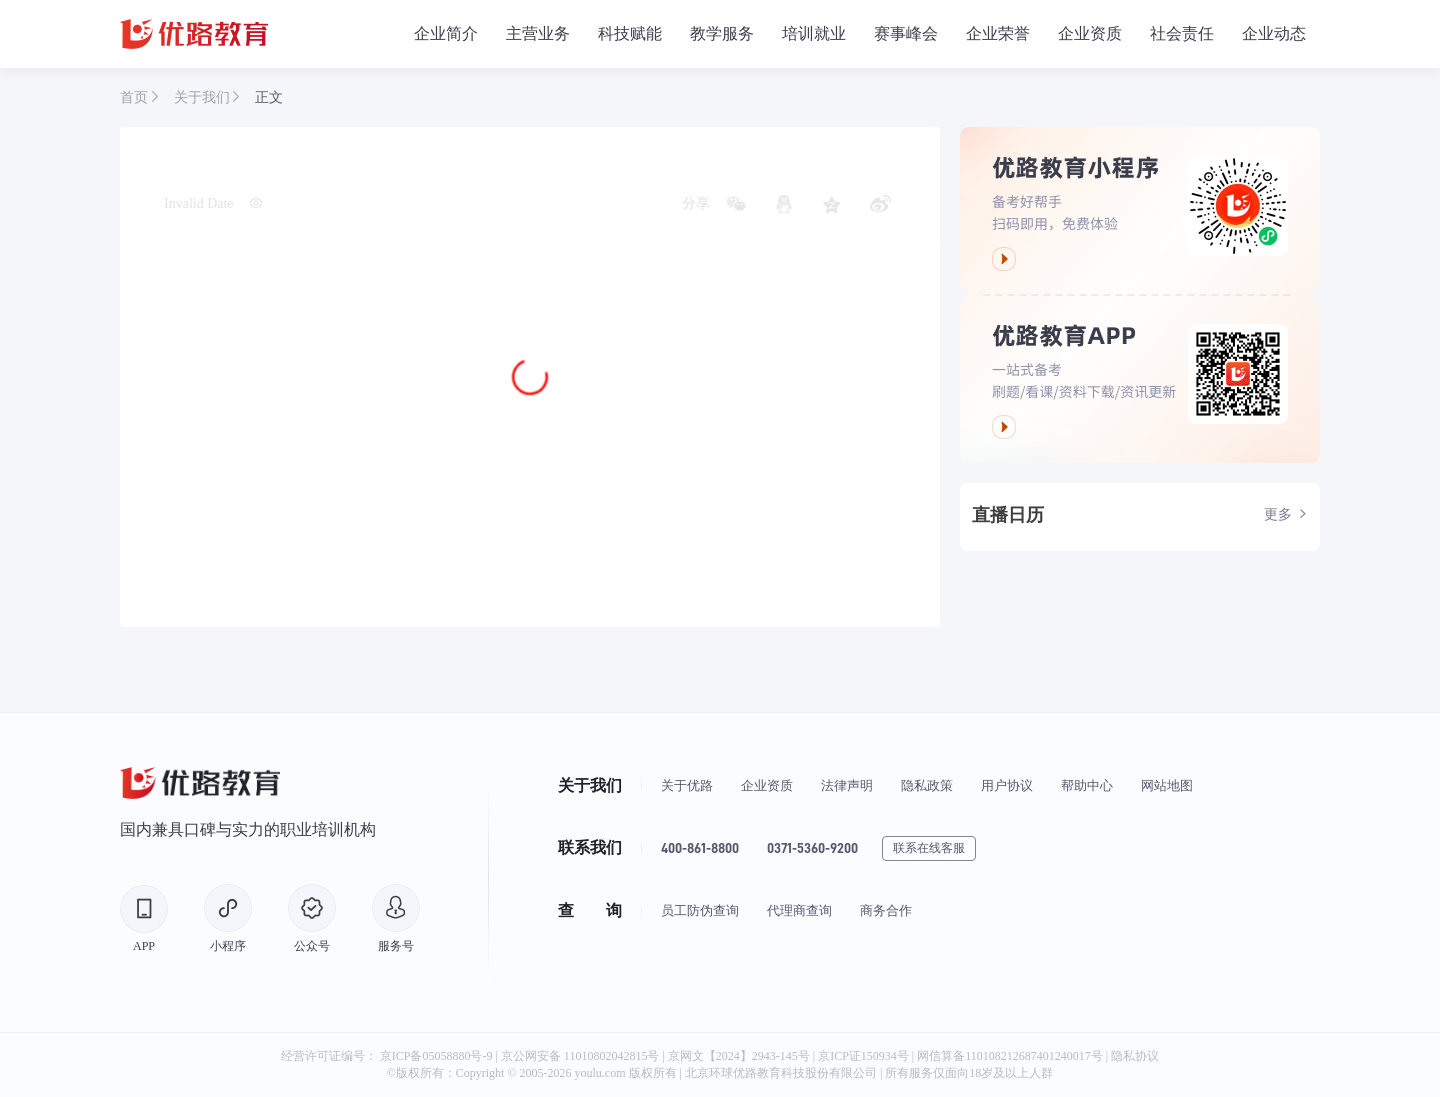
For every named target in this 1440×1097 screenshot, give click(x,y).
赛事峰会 (906, 33)
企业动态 (1274, 33)
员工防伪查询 (700, 910)
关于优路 (687, 785)
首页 (136, 97)
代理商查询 (799, 910)
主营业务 (538, 33)
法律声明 (847, 785)
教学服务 (722, 33)
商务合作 (886, 910)
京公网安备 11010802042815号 (582, 1056)
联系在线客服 (929, 848)
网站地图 (1167, 785)
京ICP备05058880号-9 (436, 1056)
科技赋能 (630, 33)
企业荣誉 (998, 33)
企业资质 (1090, 33)
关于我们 (204, 97)
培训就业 (814, 33)
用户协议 (1007, 785)
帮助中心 (1087, 785)
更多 (1286, 515)
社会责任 (1182, 33)
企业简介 (446, 33)
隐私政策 (927, 785)
